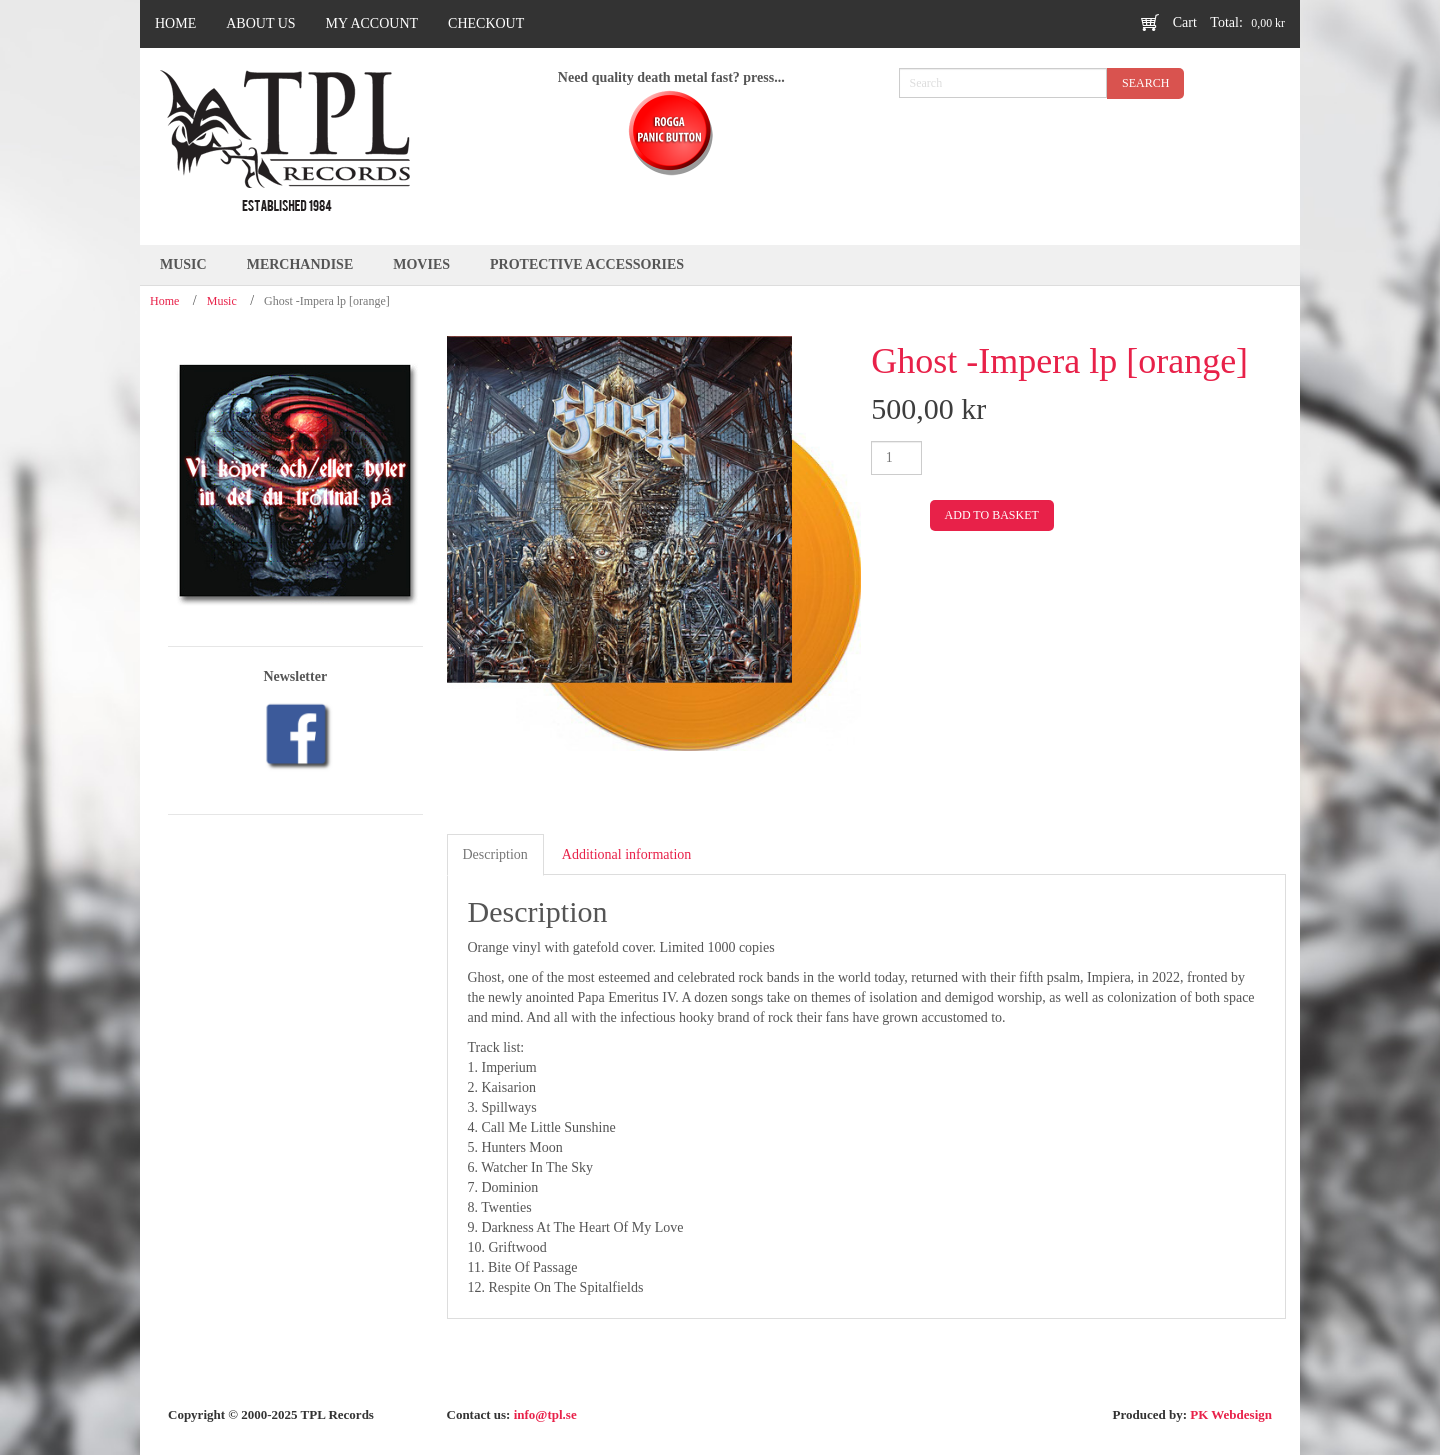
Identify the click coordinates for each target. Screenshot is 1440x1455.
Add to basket (992, 515)
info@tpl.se (545, 1414)
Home (164, 301)
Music (222, 301)
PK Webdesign (1231, 1414)
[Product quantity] (896, 458)
